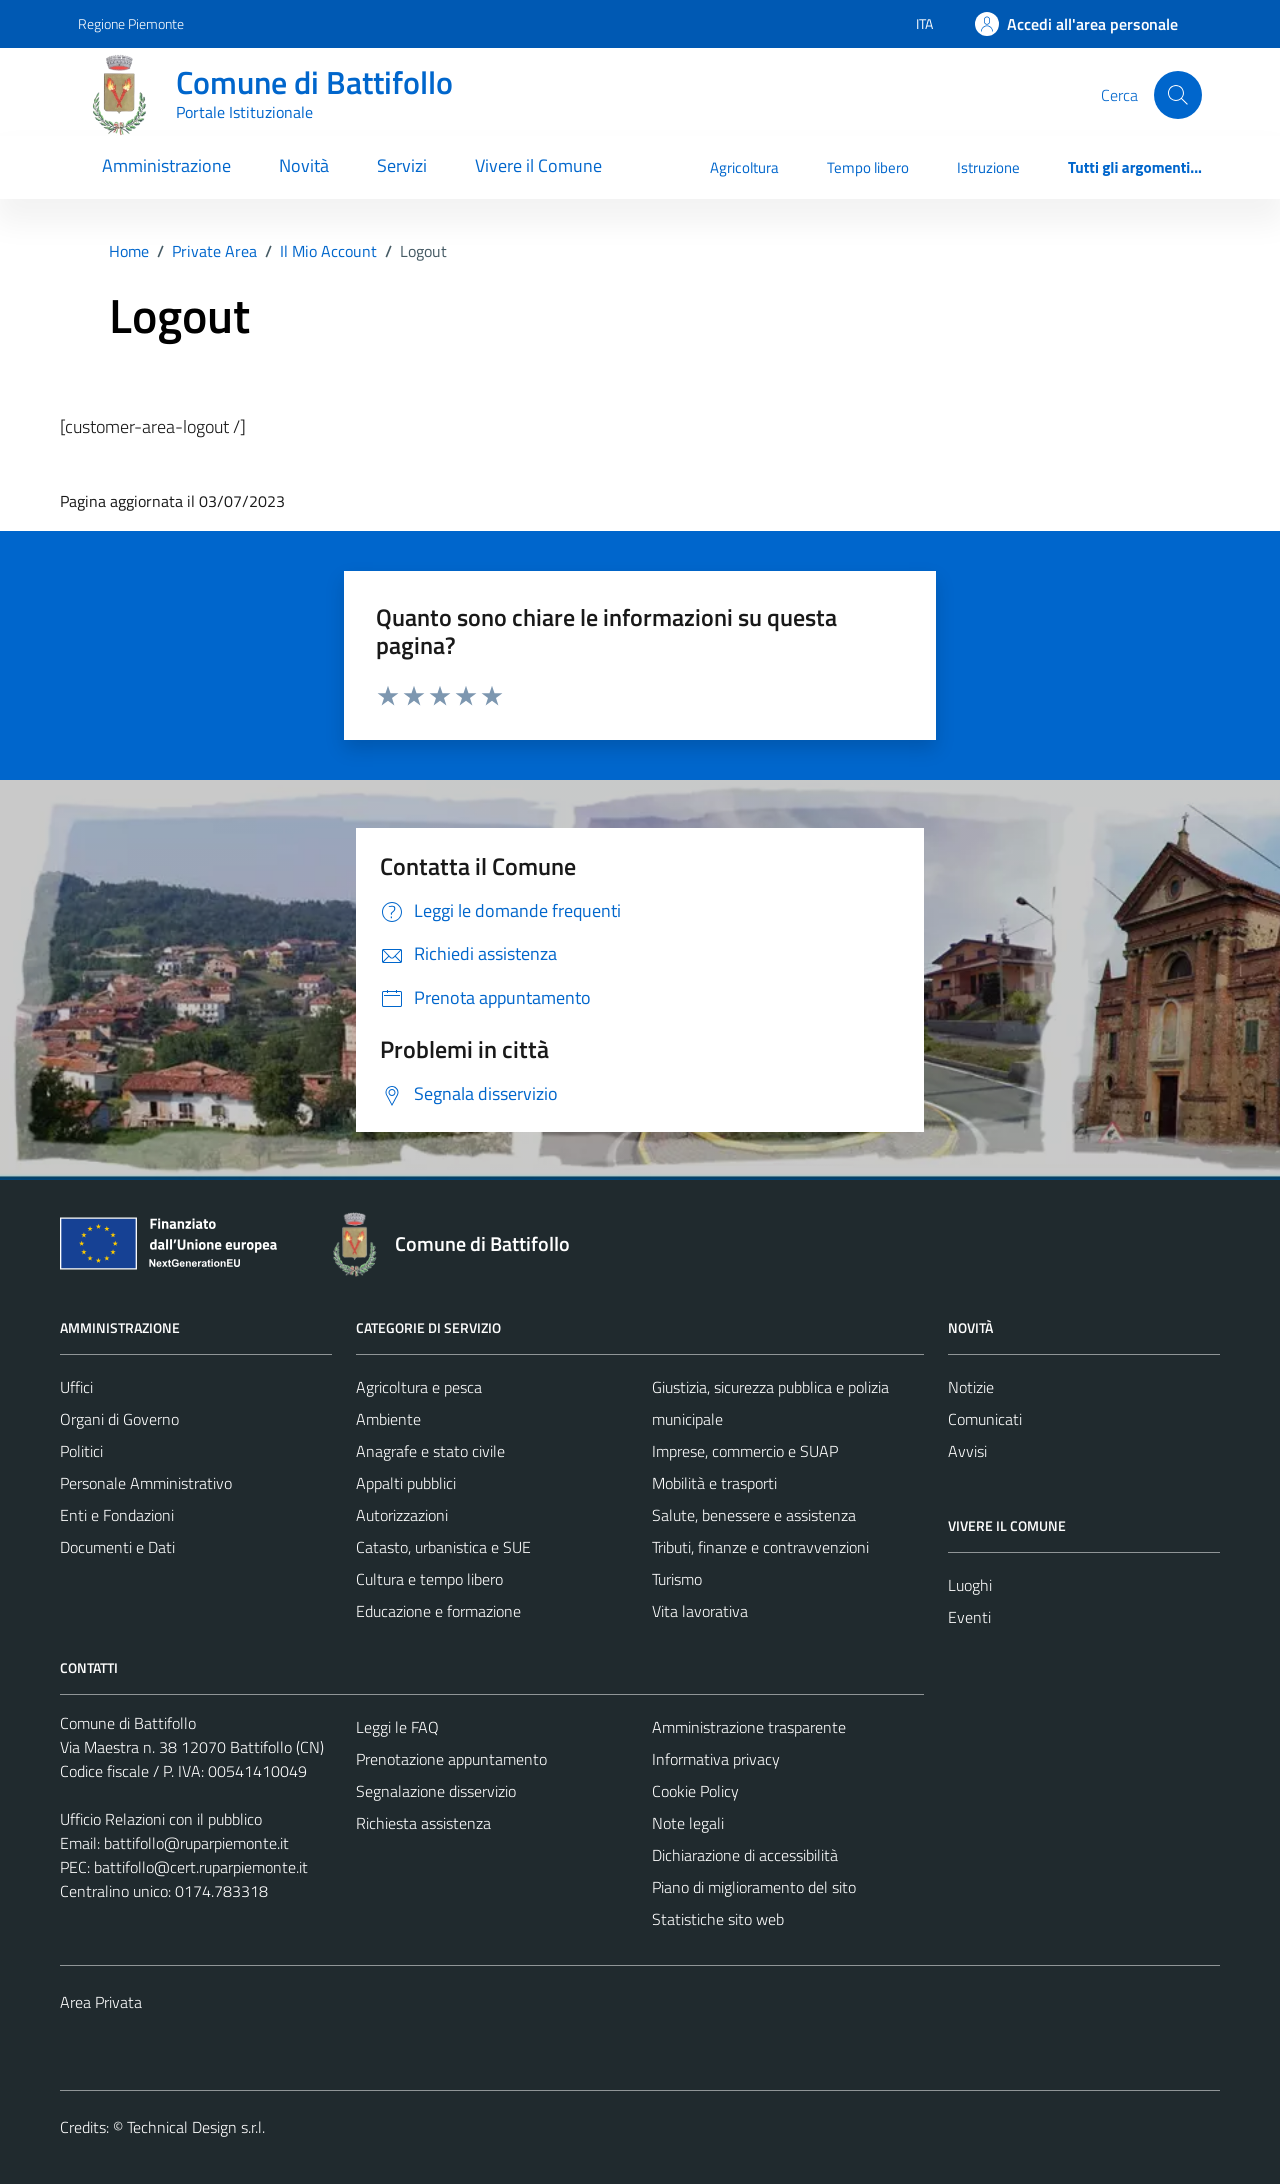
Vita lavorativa (700, 1611)
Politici (81, 1451)
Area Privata (101, 2002)
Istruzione (988, 167)
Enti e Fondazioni (117, 1515)
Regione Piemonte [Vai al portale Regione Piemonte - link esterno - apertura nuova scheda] (131, 23)
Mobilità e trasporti (714, 1483)
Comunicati (985, 1419)
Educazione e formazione (438, 1611)
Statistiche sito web (718, 1919)
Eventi (969, 1617)
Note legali (688, 1823)
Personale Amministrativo (146, 1483)
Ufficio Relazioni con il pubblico (161, 1819)
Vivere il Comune (538, 165)
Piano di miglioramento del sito (754, 1887)
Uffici (76, 1387)
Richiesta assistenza (423, 1823)
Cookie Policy (695, 1791)
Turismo (677, 1579)
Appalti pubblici (406, 1483)
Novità (304, 165)
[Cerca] (1178, 95)
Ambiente (388, 1419)
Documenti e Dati (117, 1547)
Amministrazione (166, 165)
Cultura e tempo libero (429, 1579)
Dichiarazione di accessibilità (745, 1855)
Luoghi (970, 1585)
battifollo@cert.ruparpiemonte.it (201, 1867)
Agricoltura (744, 167)
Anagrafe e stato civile (430, 1451)
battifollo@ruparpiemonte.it (196, 1843)
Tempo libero (868, 167)
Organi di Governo (119, 1419)
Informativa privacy (716, 1759)
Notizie (971, 1387)
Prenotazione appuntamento (451, 1759)
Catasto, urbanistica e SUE (443, 1547)
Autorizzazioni (402, 1515)
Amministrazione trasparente (749, 1727)
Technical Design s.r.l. (196, 2127)
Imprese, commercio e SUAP (745, 1451)
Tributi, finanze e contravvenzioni (760, 1547)
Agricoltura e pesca (419, 1387)
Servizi (402, 165)
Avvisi (967, 1451)
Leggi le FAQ (397, 1727)
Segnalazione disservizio (436, 1791)
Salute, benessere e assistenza (754, 1515)
